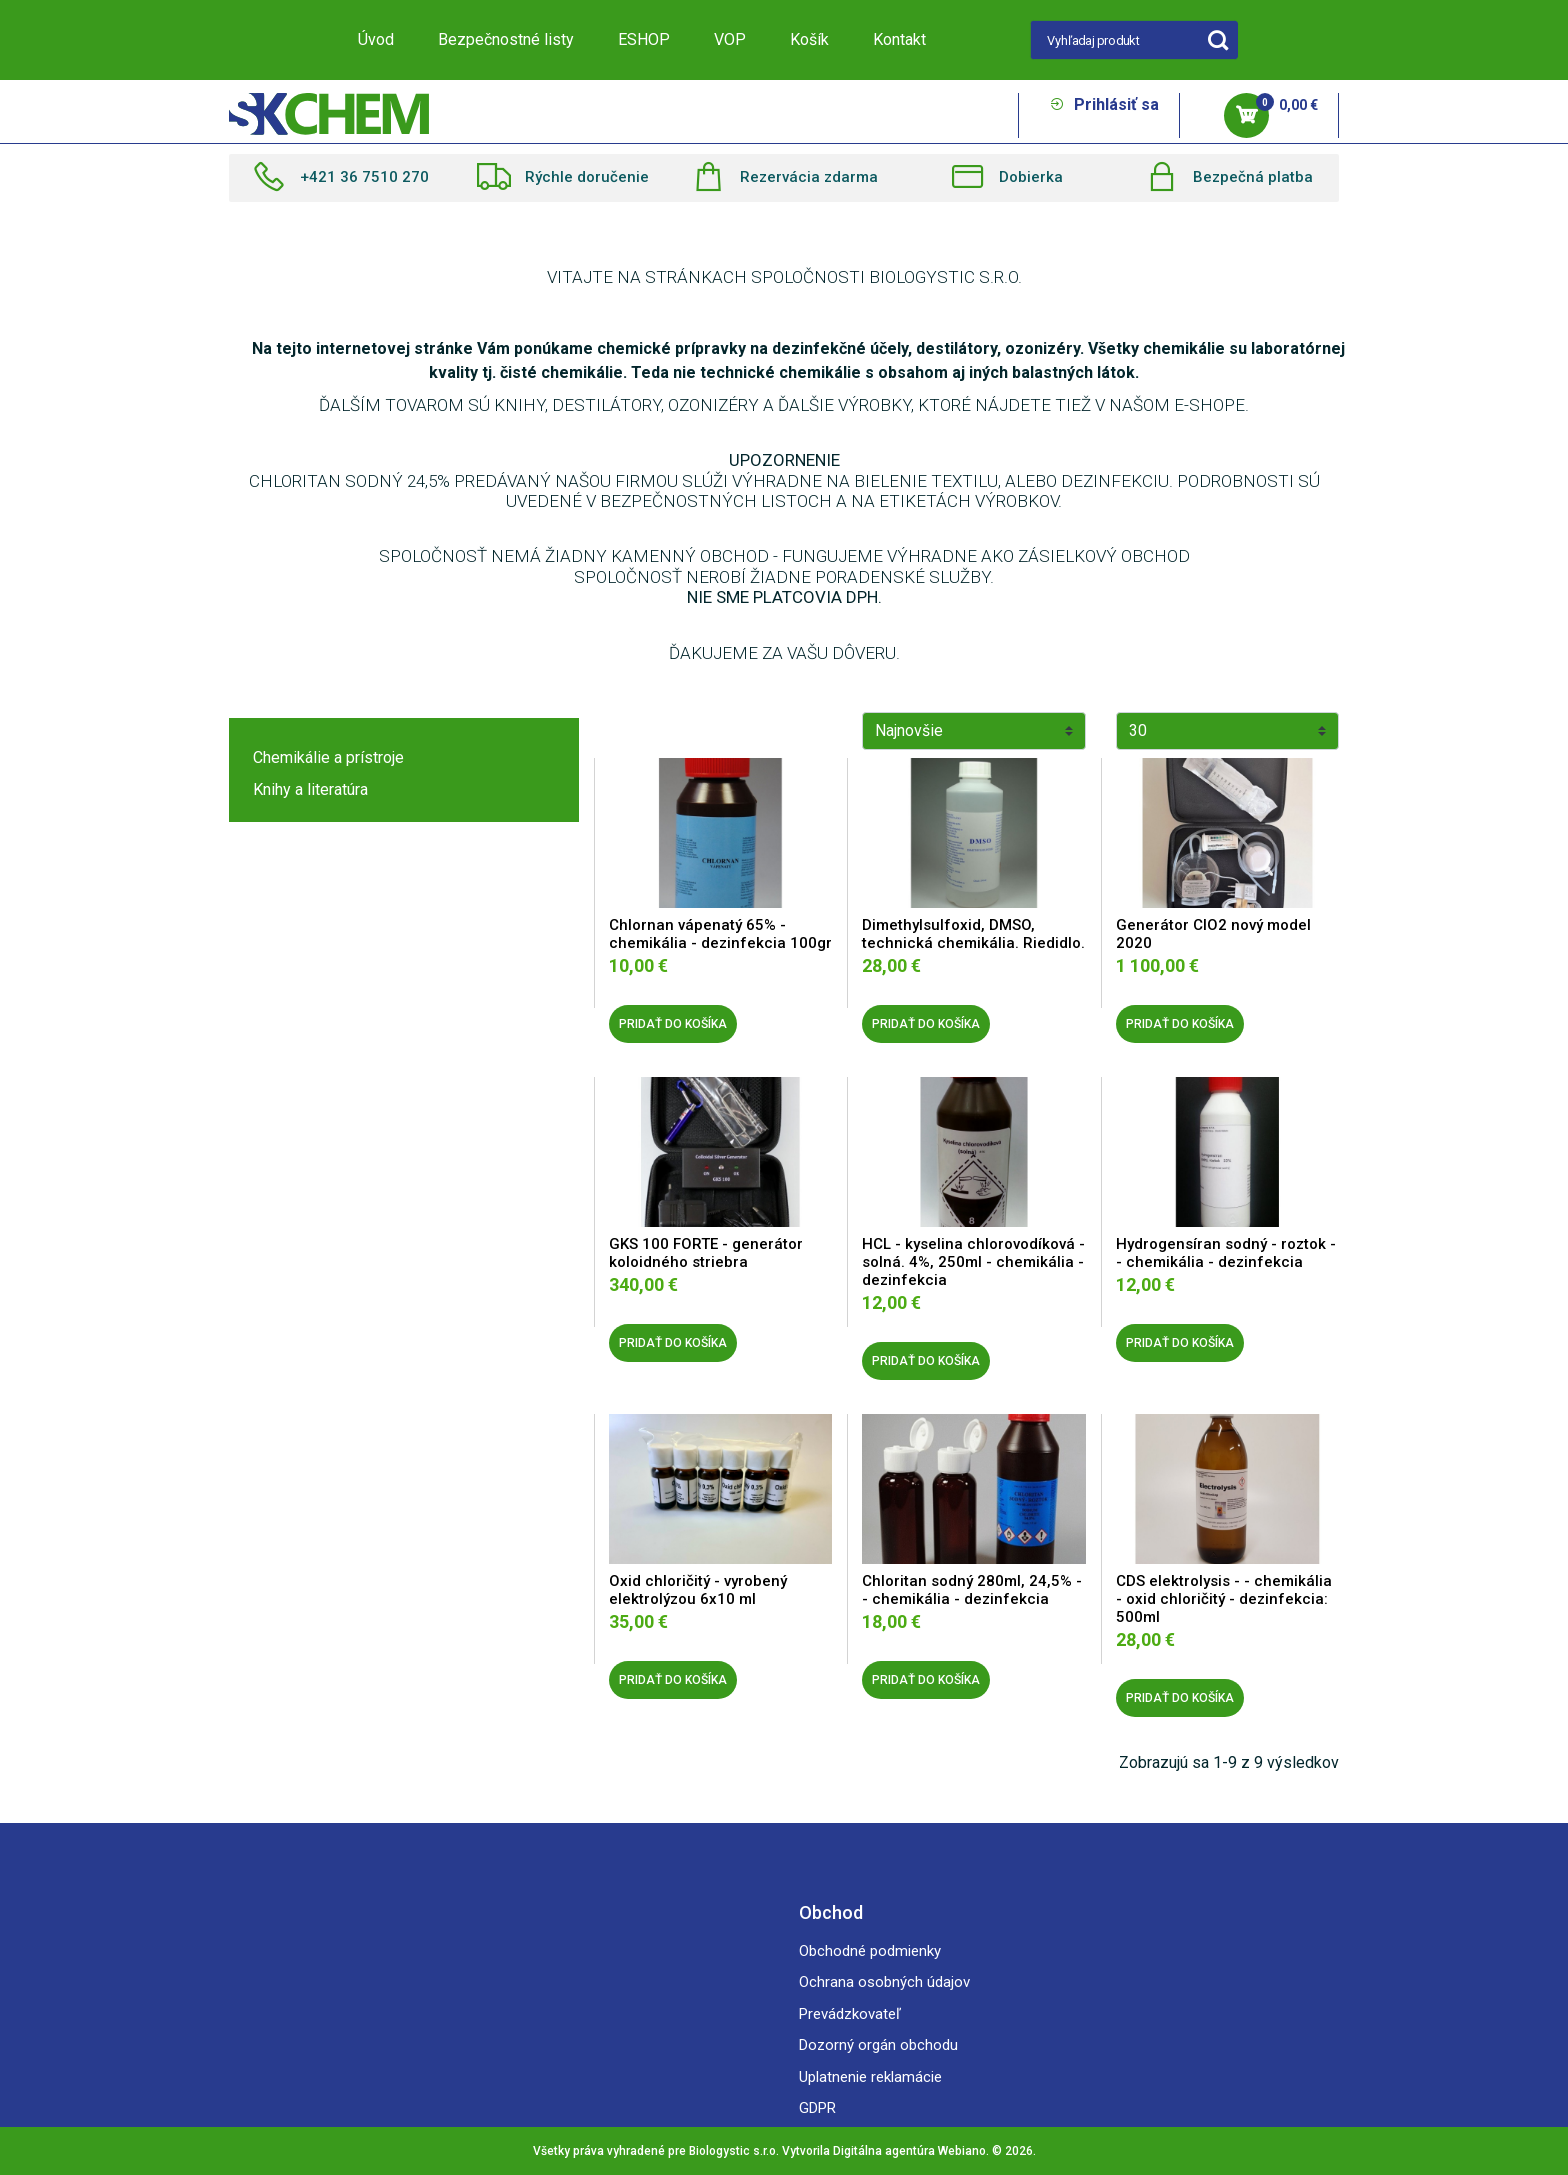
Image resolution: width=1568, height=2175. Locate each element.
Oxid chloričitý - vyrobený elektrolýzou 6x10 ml (698, 1590)
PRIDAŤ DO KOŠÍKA (673, 1024)
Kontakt (899, 39)
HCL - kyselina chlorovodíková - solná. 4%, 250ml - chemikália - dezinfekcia (973, 1262)
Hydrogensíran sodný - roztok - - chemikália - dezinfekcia (1226, 1253)
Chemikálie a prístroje (328, 757)
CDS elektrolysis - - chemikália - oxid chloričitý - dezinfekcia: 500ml (1224, 1599)
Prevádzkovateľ (850, 2014)
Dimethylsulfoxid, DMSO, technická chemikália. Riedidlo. (973, 934)
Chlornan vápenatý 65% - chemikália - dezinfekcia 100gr (720, 934)
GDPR (817, 2108)
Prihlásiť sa (1104, 104)
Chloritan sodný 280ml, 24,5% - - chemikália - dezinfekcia (972, 1590)
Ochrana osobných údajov (884, 1982)
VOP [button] (730, 39)
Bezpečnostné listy (506, 39)
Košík (809, 39)
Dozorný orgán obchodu (878, 2045)
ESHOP (644, 39)
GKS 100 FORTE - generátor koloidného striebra (706, 1253)
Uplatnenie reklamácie (870, 2077)
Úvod (376, 39)
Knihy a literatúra (310, 789)
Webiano (962, 2151)
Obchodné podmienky (870, 1951)
